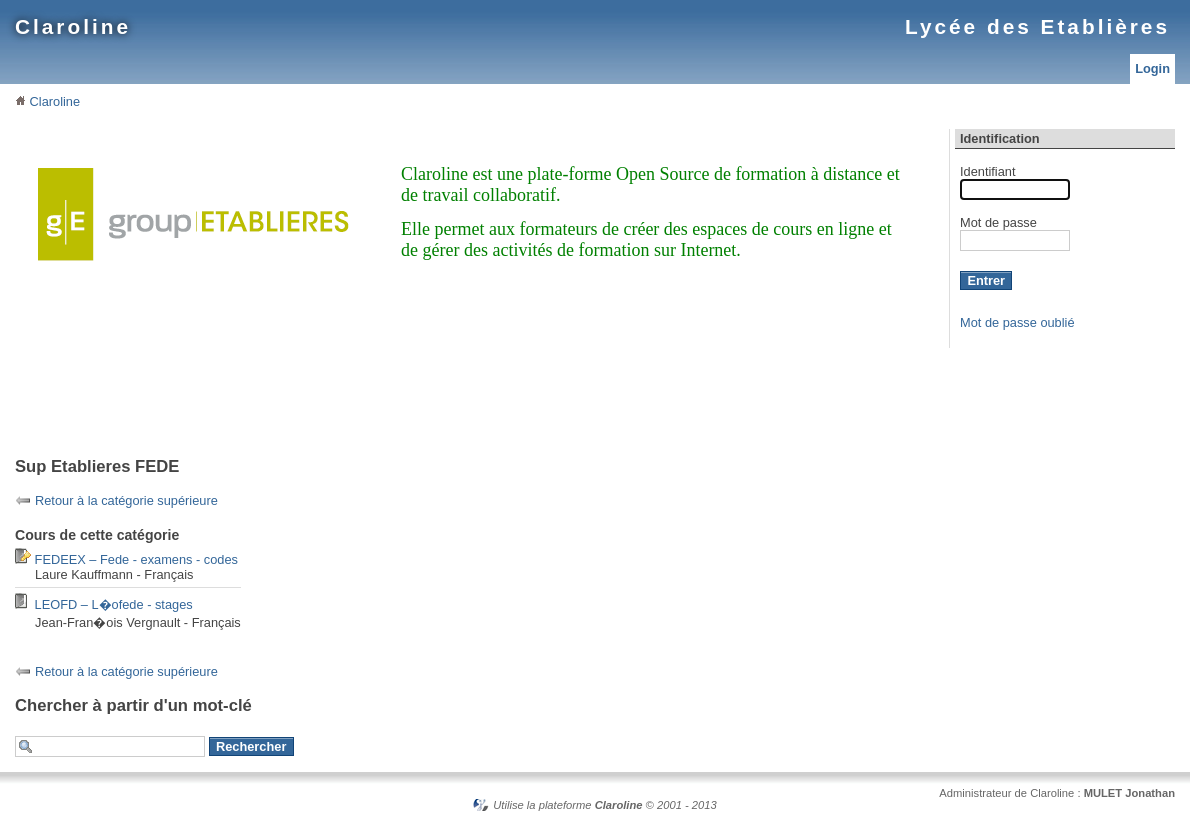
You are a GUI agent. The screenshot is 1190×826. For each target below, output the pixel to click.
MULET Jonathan (1129, 793)
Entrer (986, 280)
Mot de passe (998, 222)
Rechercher (251, 746)
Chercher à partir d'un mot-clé (133, 705)
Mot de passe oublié (1017, 322)
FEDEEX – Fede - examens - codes (136, 559)
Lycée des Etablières (1037, 26)
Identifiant (988, 171)
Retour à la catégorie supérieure (126, 500)
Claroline (73, 26)
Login (1152, 68)
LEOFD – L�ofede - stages (114, 604)
